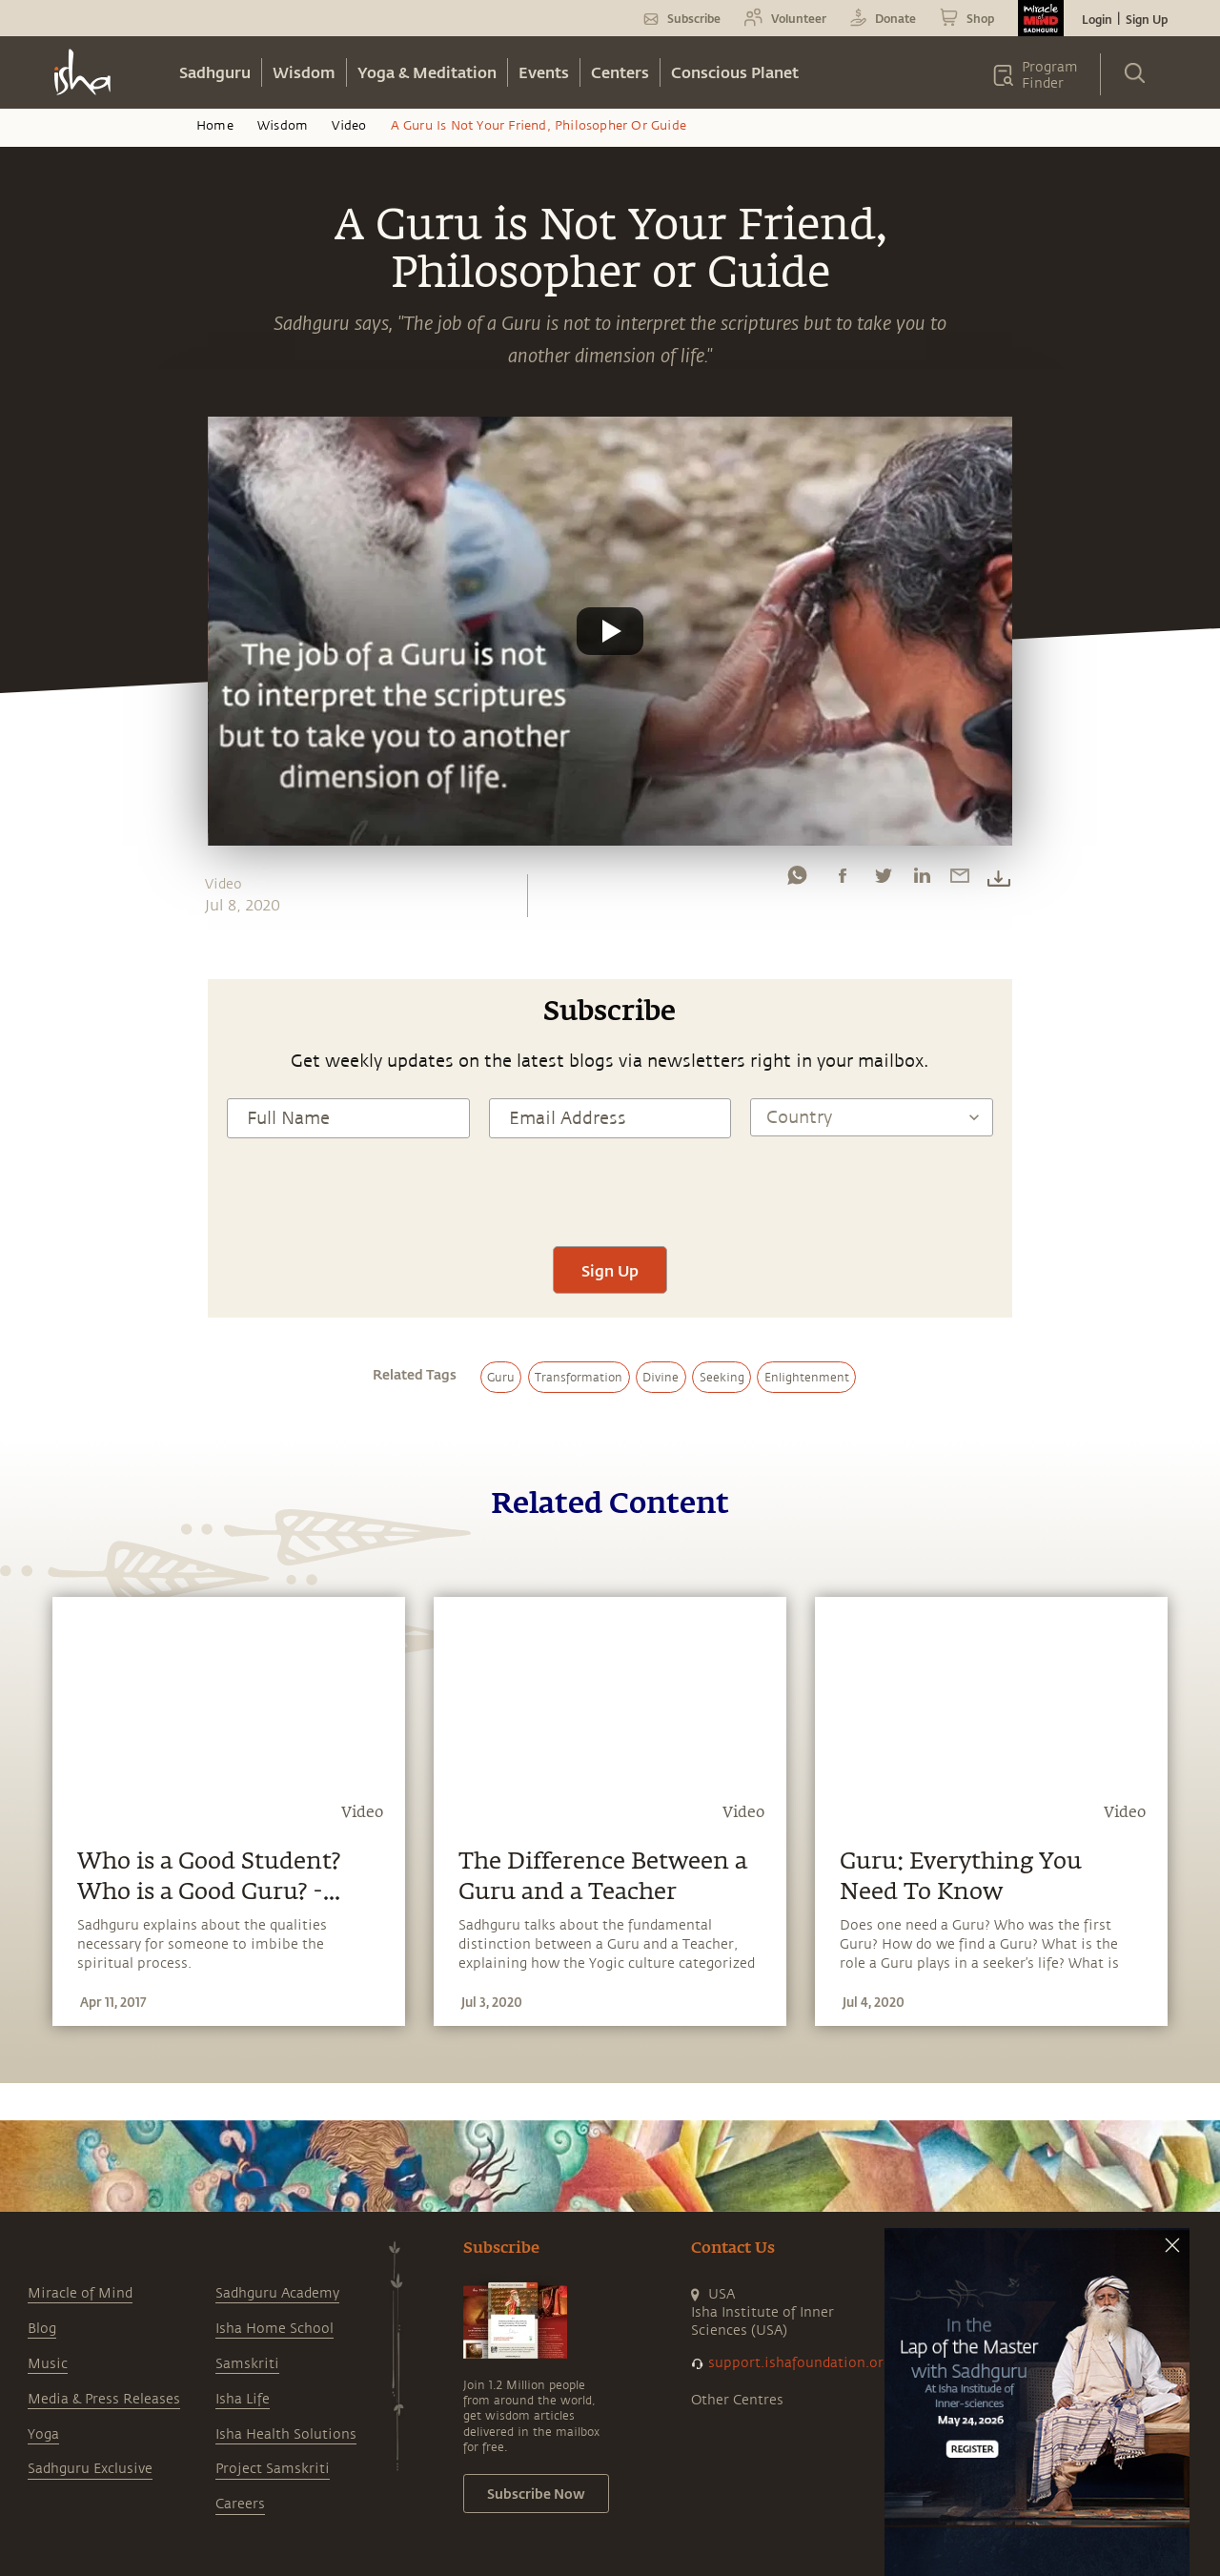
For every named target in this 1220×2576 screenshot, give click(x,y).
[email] (959, 880)
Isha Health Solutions (285, 2434)
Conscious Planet (735, 72)
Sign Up (1147, 19)
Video (349, 126)
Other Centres (737, 2400)
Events (543, 72)
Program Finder (1050, 75)
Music (48, 2364)
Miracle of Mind (80, 2293)
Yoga (43, 2434)
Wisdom (304, 72)
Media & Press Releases (104, 2399)
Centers (620, 72)
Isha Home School (274, 2328)
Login (1097, 19)
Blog (42, 2328)
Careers (240, 2504)
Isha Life (242, 2399)
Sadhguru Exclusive (90, 2469)
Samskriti (247, 2364)
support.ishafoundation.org (799, 2363)
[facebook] (842, 880)
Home (215, 126)
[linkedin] (921, 880)
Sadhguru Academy (277, 2293)
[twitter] (882, 880)
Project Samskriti (272, 2469)
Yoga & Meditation (427, 72)
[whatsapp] (797, 880)
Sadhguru (215, 72)
